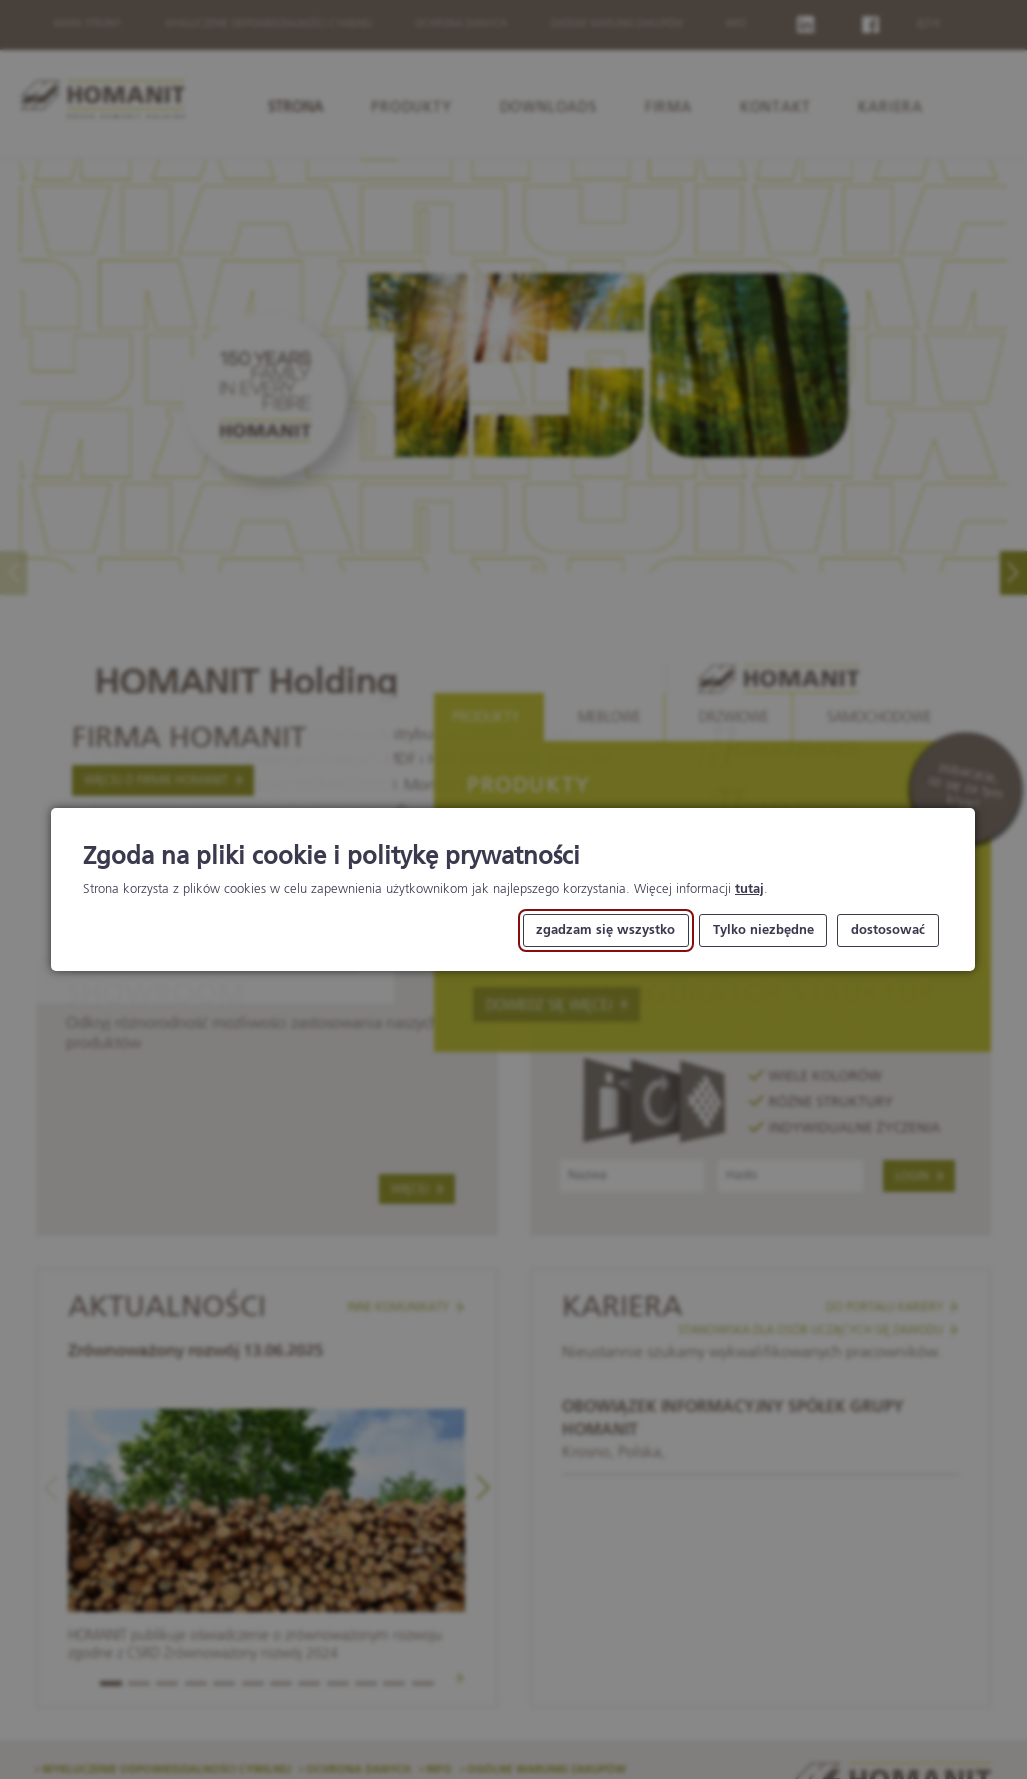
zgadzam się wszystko (606, 930)
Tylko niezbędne (763, 930)
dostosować (888, 930)
